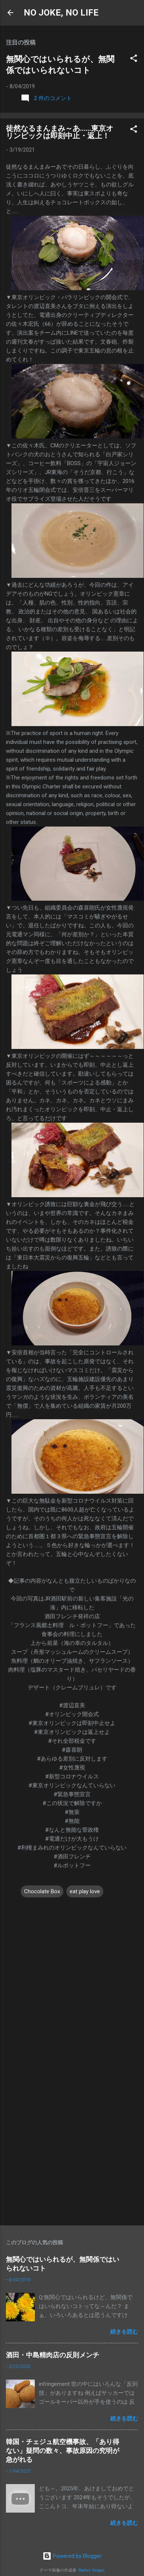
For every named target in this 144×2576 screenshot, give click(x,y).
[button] (133, 59)
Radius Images (91, 2570)
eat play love (85, 1891)
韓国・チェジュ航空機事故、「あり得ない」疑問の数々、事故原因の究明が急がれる (62, 2450)
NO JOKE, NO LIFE (61, 12)
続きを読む (124, 2331)
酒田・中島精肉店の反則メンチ (52, 2355)
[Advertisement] (69, 2144)
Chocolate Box (42, 1891)
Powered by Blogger (72, 2556)
